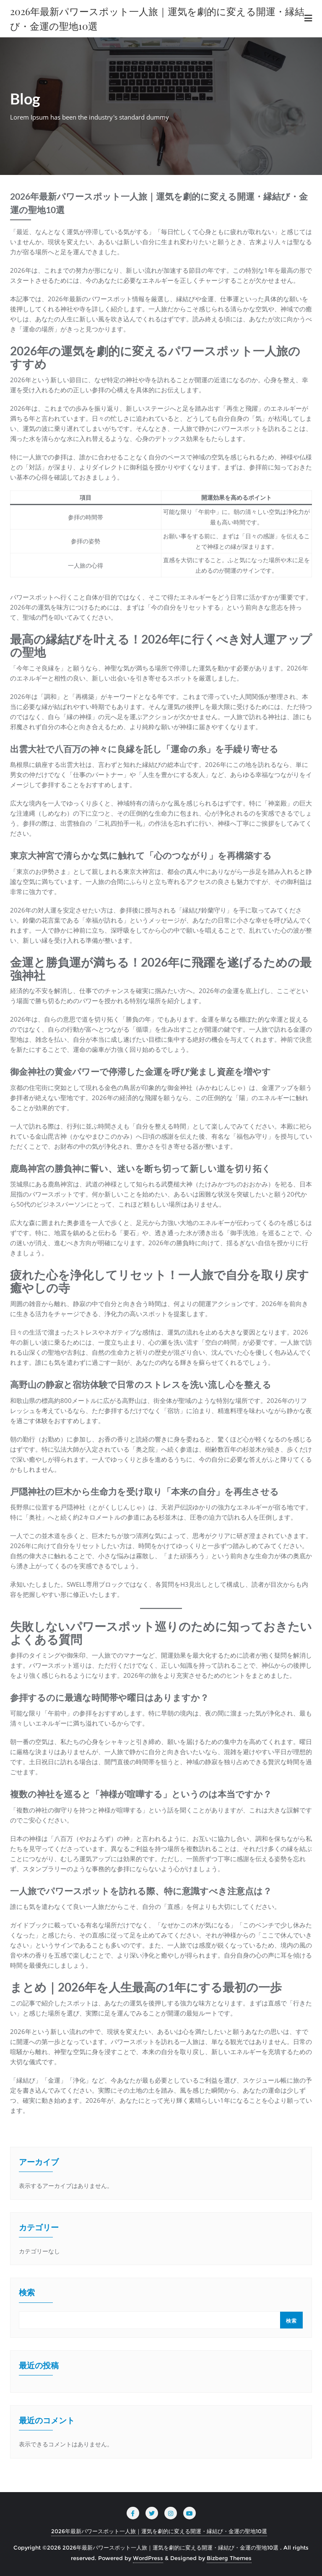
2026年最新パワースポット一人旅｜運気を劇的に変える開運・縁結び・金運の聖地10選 (159, 2531)
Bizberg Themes (229, 2558)
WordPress (148, 2558)
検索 (27, 2293)
